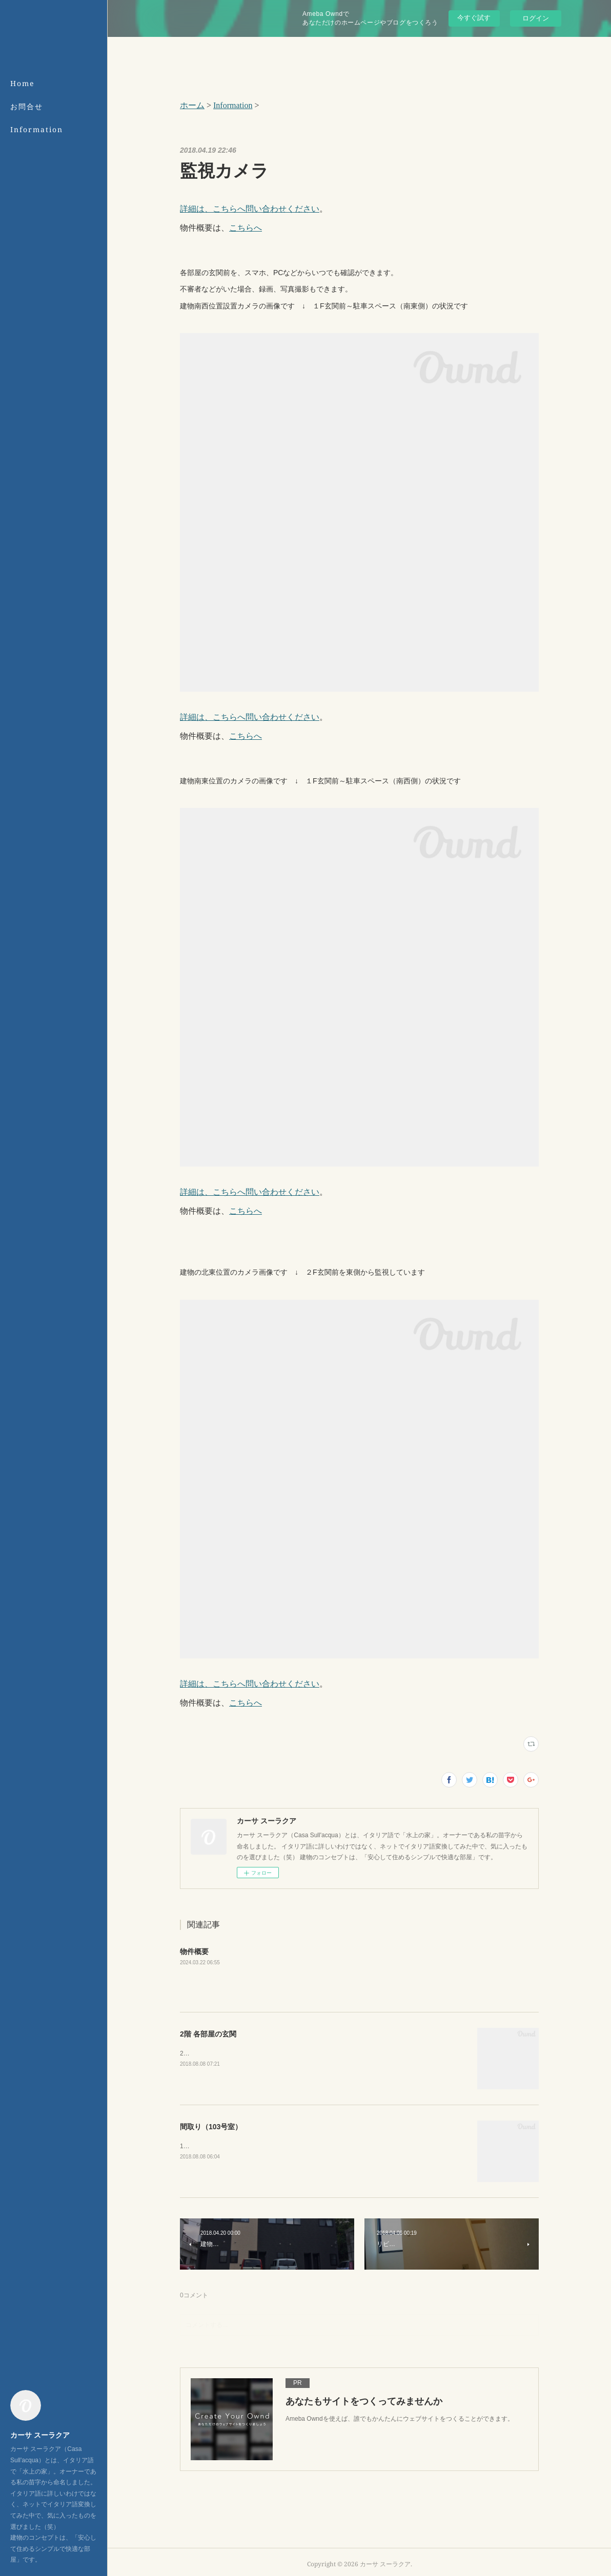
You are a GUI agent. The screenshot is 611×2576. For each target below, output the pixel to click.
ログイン (535, 18)
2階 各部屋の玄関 (208, 2034)
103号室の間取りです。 (213, 2146)
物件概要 (194, 1951)
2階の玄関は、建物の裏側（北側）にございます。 (249, 2053)
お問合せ (26, 106)
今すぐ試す (474, 18)
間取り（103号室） (211, 2127)
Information (36, 129)
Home (22, 83)
